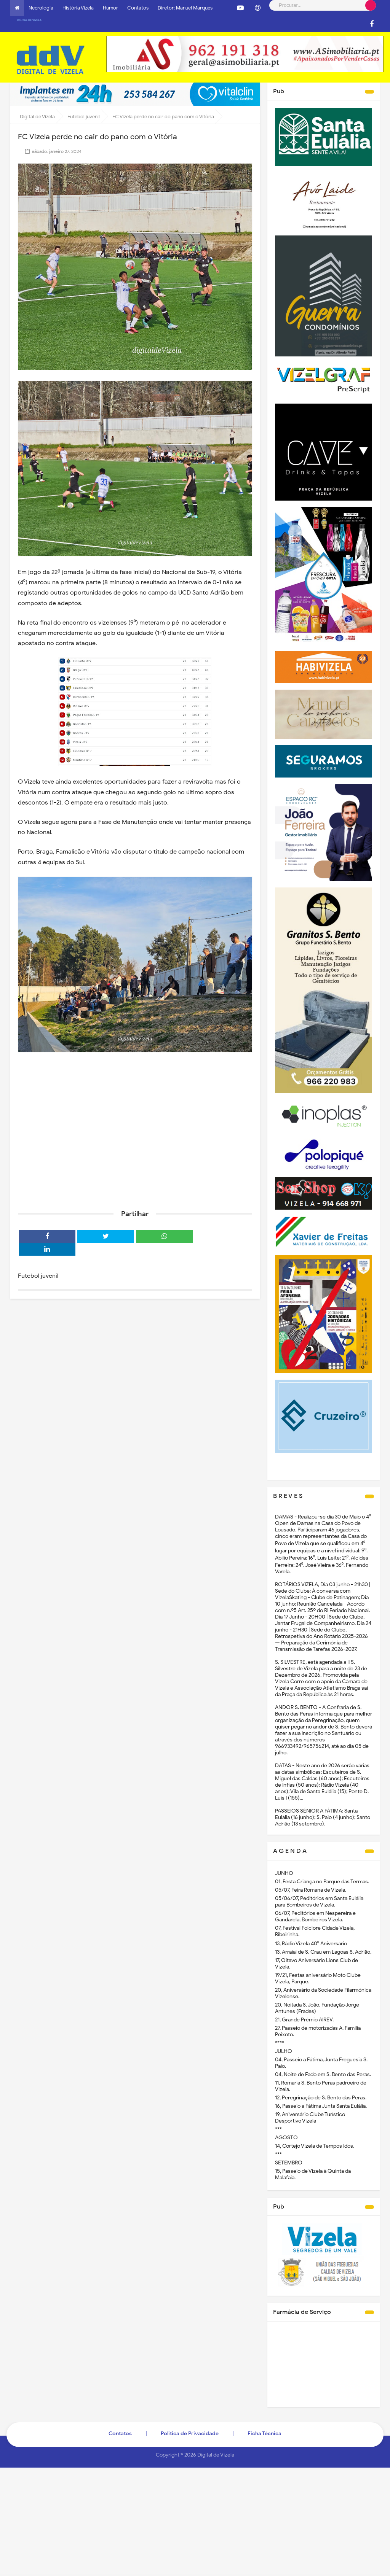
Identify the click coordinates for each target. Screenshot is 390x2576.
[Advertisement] (135, 1145)
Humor (110, 8)
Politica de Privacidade (190, 2433)
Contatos (138, 8)
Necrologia (41, 8)
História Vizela (78, 8)
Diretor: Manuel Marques (185, 8)
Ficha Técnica (264, 2433)
